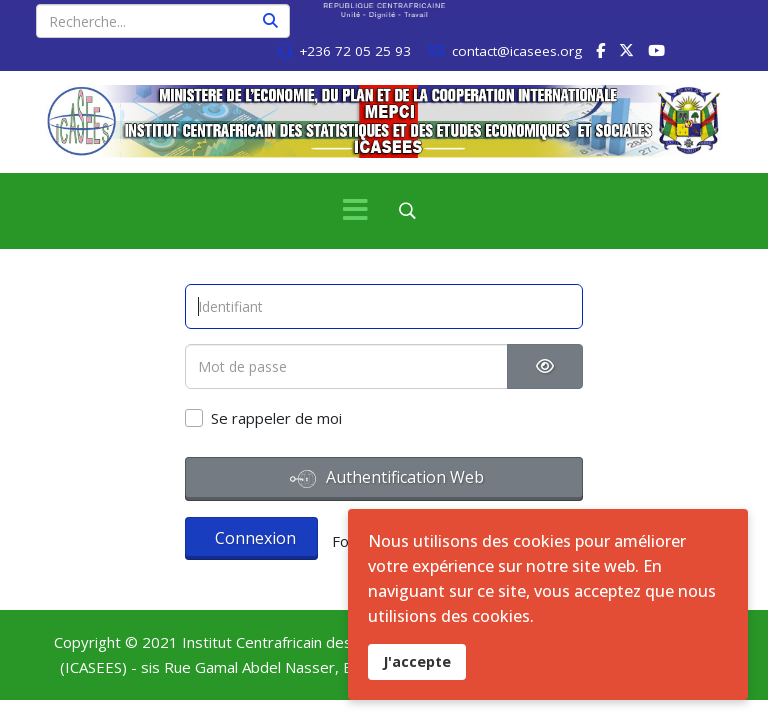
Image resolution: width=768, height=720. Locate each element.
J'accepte (417, 661)
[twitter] (626, 50)
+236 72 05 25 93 (355, 51)
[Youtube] (656, 50)
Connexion (255, 538)
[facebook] (600, 50)
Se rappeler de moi (276, 418)
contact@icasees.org (517, 51)
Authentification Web (387, 479)
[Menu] (355, 211)
